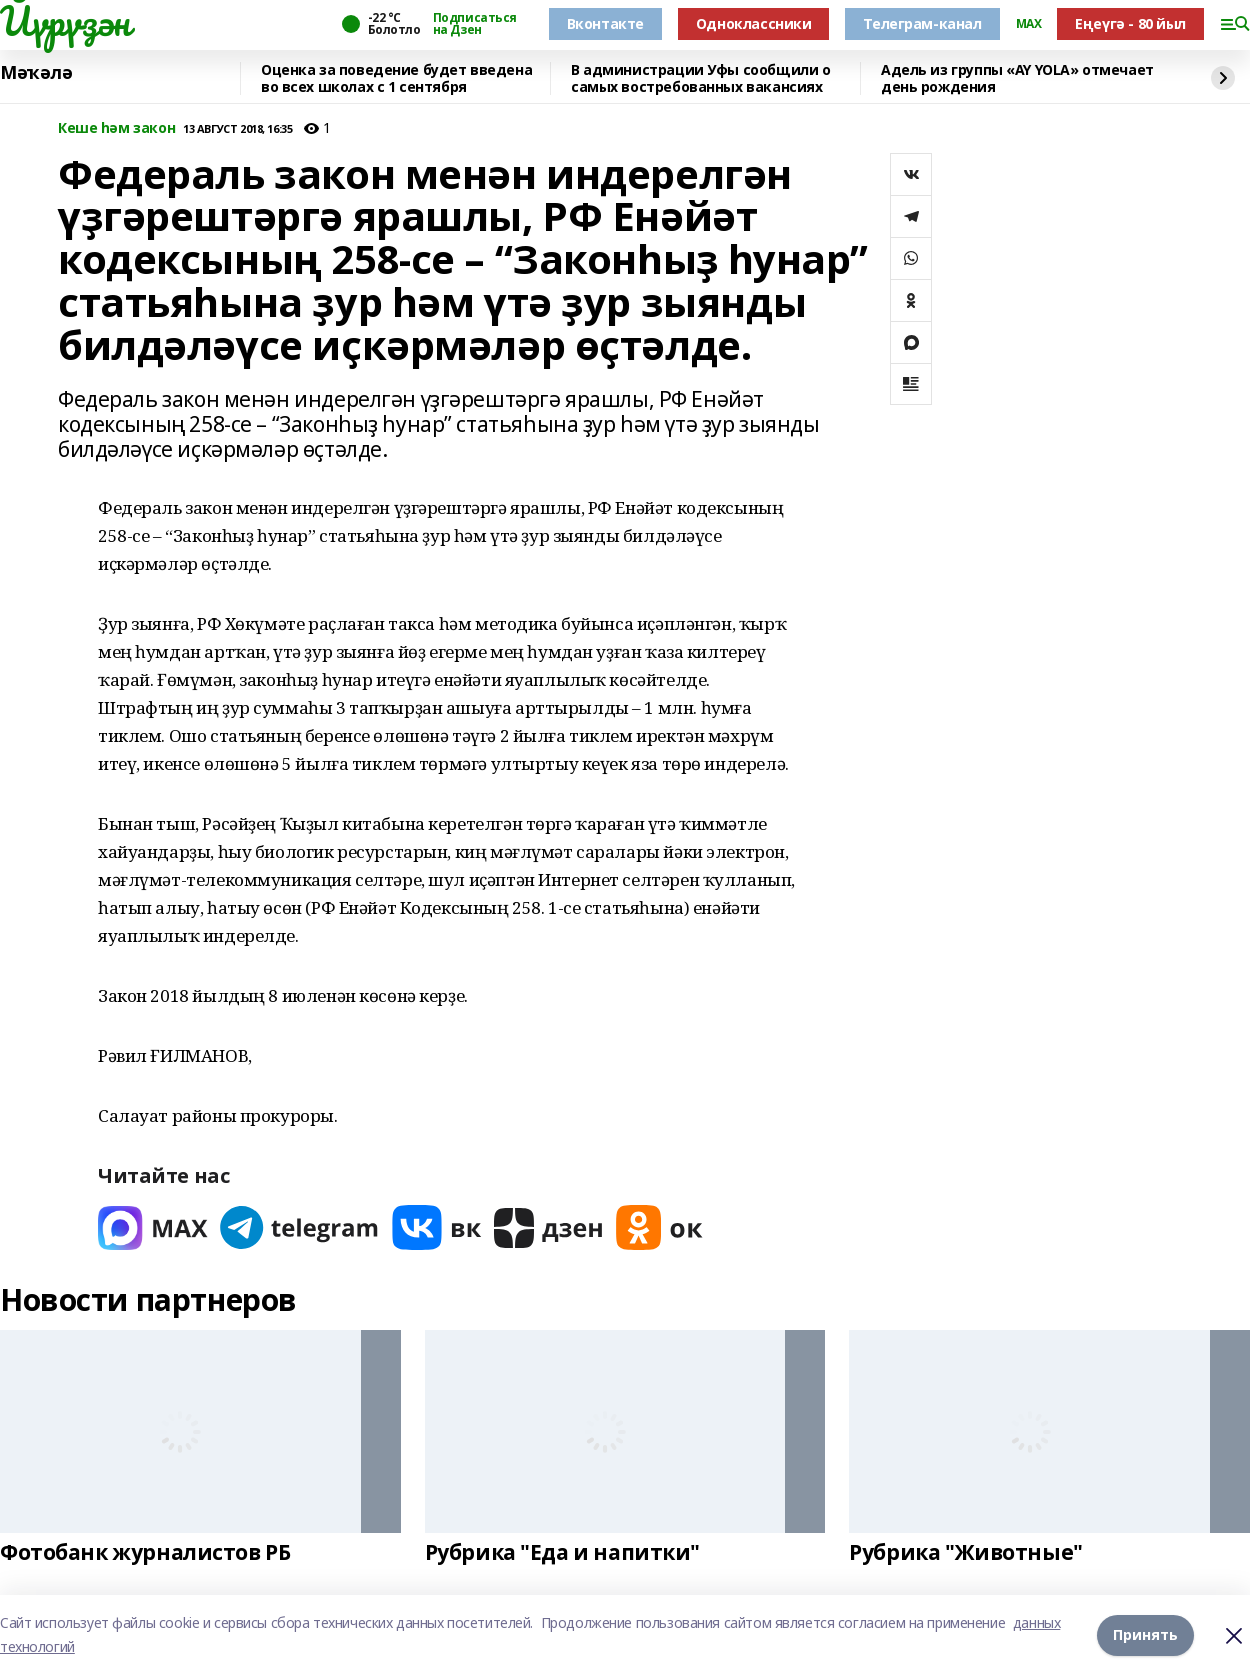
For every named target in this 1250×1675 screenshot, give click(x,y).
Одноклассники (754, 23)
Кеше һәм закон (116, 128)
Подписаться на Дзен (475, 24)
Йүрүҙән (65, 21)
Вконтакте (605, 23)
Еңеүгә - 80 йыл (1130, 23)
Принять (1145, 1634)
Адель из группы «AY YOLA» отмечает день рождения (1017, 78)
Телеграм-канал (922, 23)
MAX (1029, 24)
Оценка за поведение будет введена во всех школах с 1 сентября (396, 78)
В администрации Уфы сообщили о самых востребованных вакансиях (700, 78)
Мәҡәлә (36, 73)
